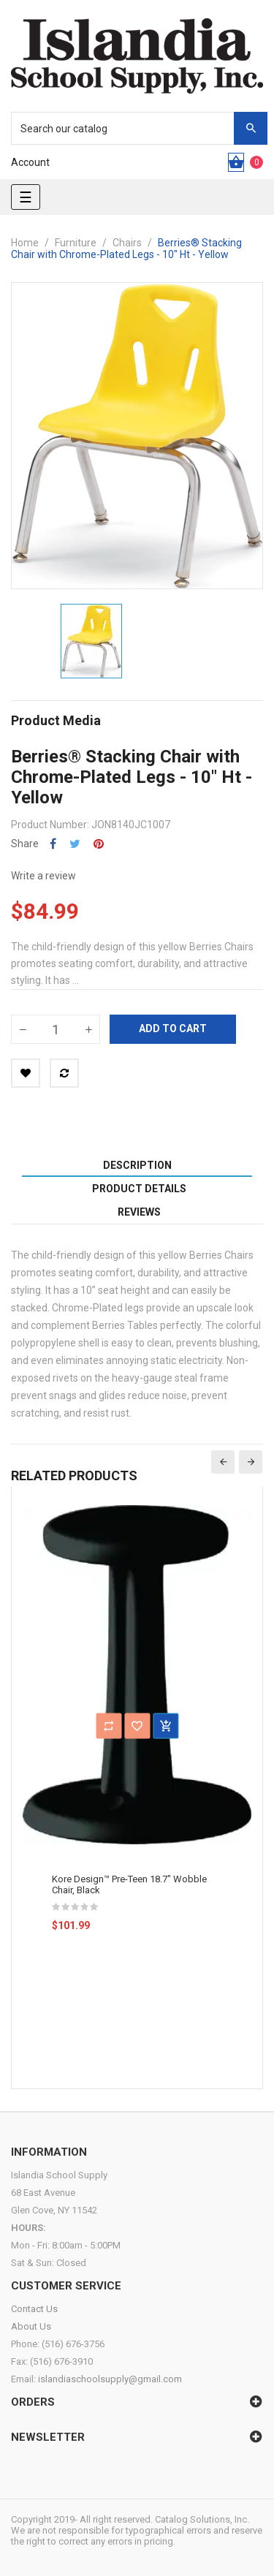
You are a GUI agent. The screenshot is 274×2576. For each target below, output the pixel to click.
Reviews (139, 1212)
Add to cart (173, 1028)
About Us (31, 2326)
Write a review (43, 876)
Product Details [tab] (139, 1188)
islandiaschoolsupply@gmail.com (110, 2379)
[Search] (131, 128)
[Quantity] (55, 1029)
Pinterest (99, 844)
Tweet (74, 844)
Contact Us (34, 2308)
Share (53, 844)
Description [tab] (137, 1165)
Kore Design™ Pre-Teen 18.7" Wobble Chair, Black (129, 1884)
